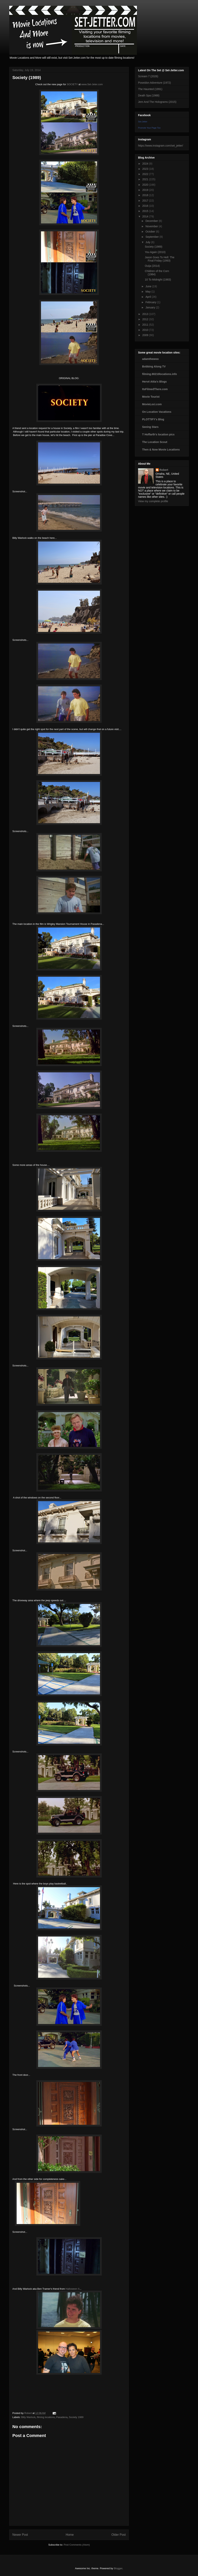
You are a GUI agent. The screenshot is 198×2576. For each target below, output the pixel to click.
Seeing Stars (150, 426)
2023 (145, 168)
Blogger (118, 2568)
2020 (145, 184)
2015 (145, 211)
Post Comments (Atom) (77, 2544)
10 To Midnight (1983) (158, 279)
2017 (145, 200)
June (148, 286)
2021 (145, 179)
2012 (145, 319)
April (148, 296)
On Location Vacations (156, 411)
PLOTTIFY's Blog (153, 419)
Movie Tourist (151, 396)
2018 (145, 195)
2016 (145, 205)
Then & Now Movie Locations (161, 449)
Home (70, 2534)
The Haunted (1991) (150, 89)
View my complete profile (153, 501)
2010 (145, 329)
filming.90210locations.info (159, 374)
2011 (145, 324)
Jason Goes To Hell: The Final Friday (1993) (159, 259)
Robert (164, 469)
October (150, 231)
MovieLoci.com (152, 404)
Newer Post (20, 2534)
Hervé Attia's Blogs (154, 381)
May (148, 291)
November (152, 226)
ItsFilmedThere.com (155, 389)
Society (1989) (153, 246)
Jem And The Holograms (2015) (157, 101)
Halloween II (72, 2288)
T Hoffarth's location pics (158, 434)
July (148, 242)
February (151, 302)
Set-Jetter (142, 121)
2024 (145, 163)
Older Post (118, 2534)
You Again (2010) (155, 252)
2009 (145, 335)
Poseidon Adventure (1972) (154, 82)
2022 (145, 174)
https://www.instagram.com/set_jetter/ (160, 145)
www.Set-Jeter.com (92, 84)
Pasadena (61, 2417)
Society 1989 (76, 2417)
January (150, 307)
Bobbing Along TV (154, 366)
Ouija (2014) (152, 265)
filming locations (46, 2417)
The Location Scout (154, 442)
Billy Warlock (28, 2417)
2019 (145, 189)
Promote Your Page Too (149, 128)
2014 (145, 216)
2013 (145, 314)
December (152, 220)
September (152, 236)
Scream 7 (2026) (148, 76)
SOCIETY (72, 84)
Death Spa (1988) (149, 95)
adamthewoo (150, 358)
